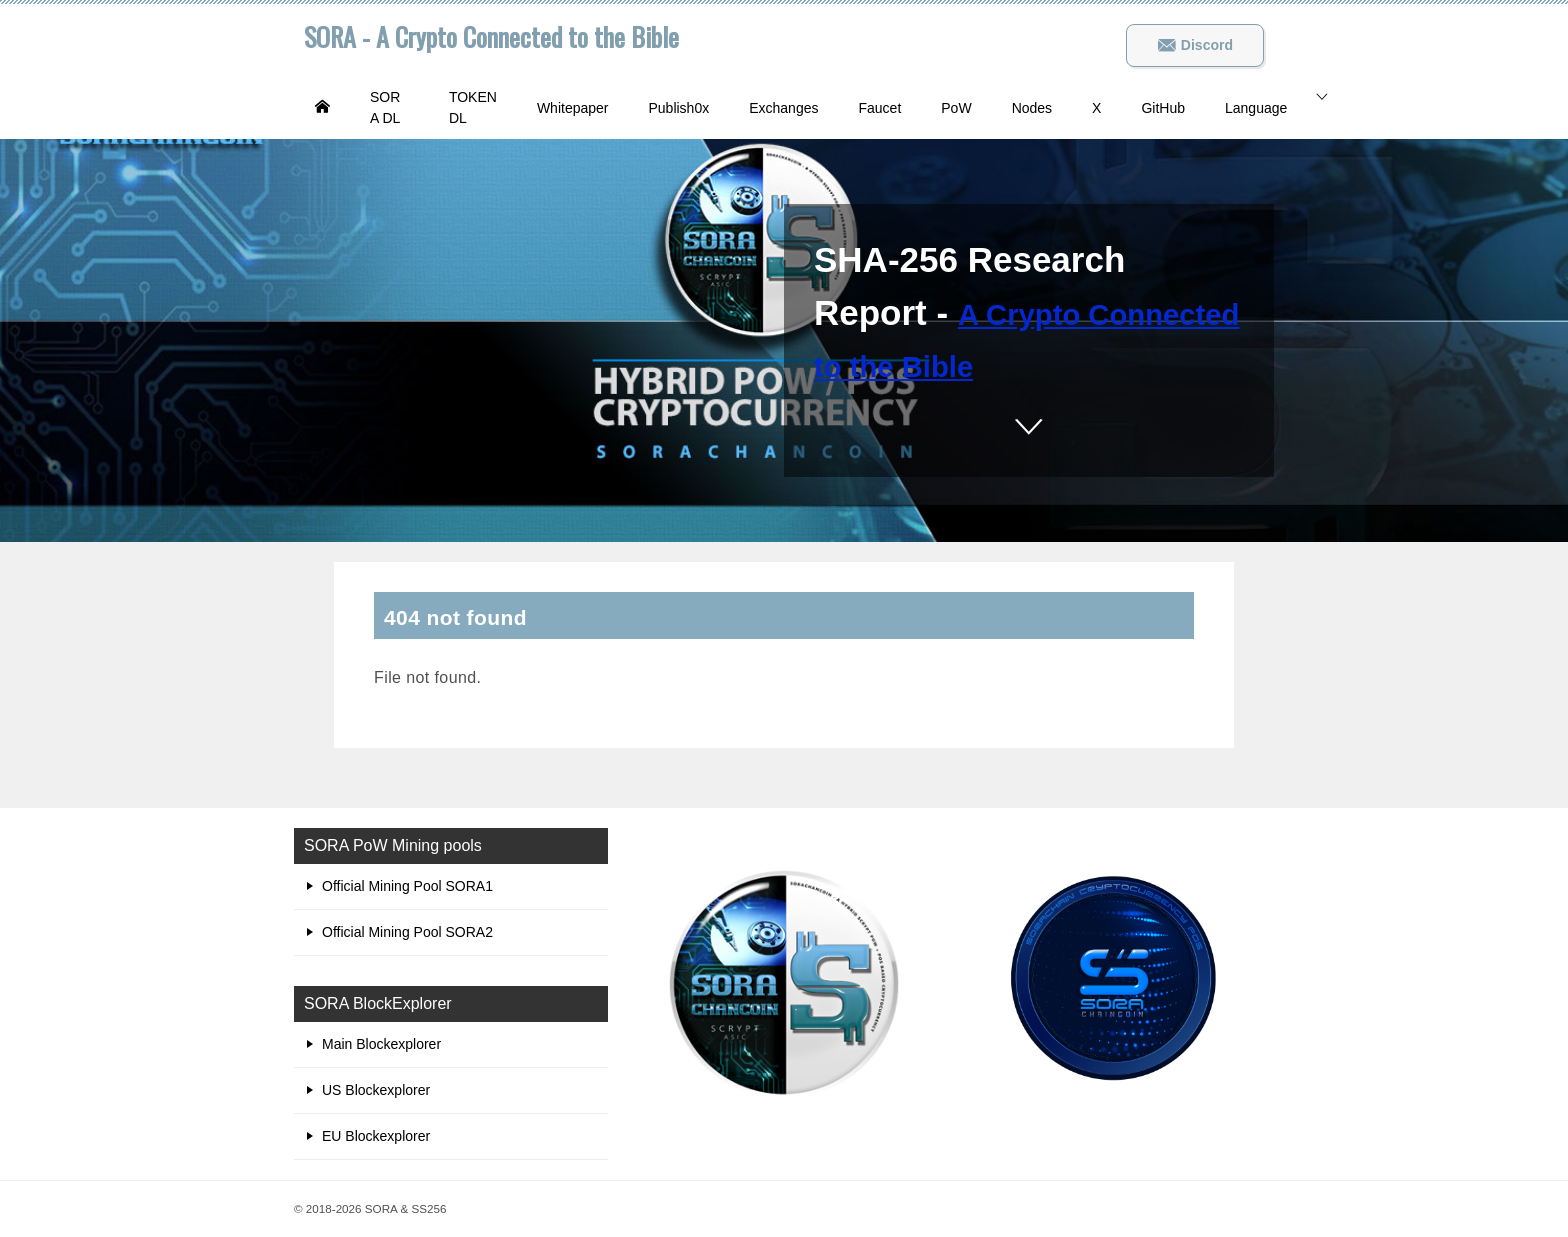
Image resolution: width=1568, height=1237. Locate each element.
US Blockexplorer (376, 1090)
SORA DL (385, 107)
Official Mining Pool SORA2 (407, 932)
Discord (1195, 45)
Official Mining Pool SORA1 (407, 886)
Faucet (879, 108)
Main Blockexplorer (381, 1044)
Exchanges (783, 108)
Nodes (1032, 108)
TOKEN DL (473, 107)
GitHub (1163, 108)
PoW (956, 108)
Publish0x (678, 108)
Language (1256, 108)
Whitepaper (573, 108)
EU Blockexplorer (376, 1136)
